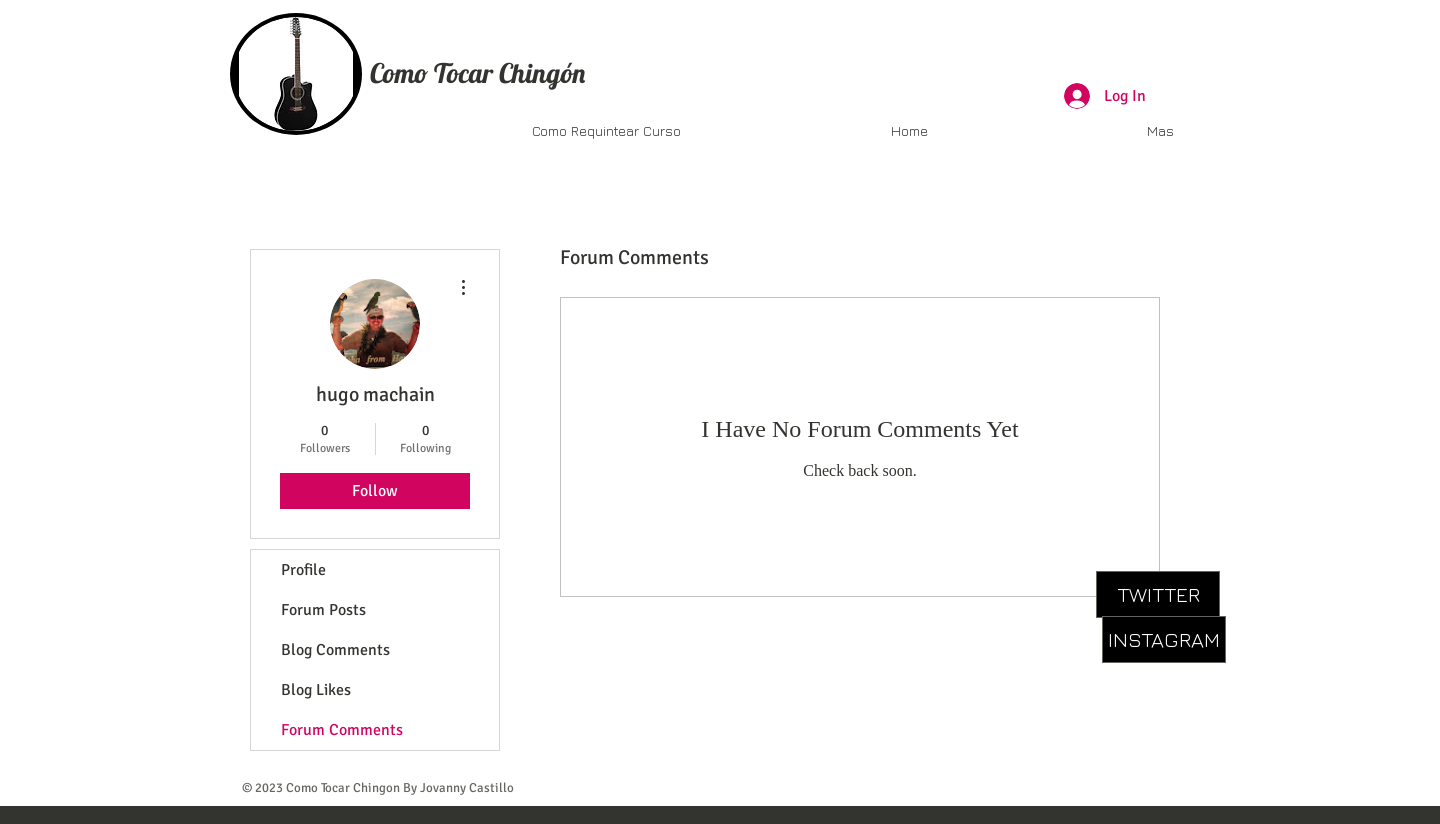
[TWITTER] (1158, 594)
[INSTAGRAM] (1164, 639)
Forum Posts (323, 610)
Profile (303, 570)
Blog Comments (335, 650)
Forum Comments (342, 730)
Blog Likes (316, 690)
